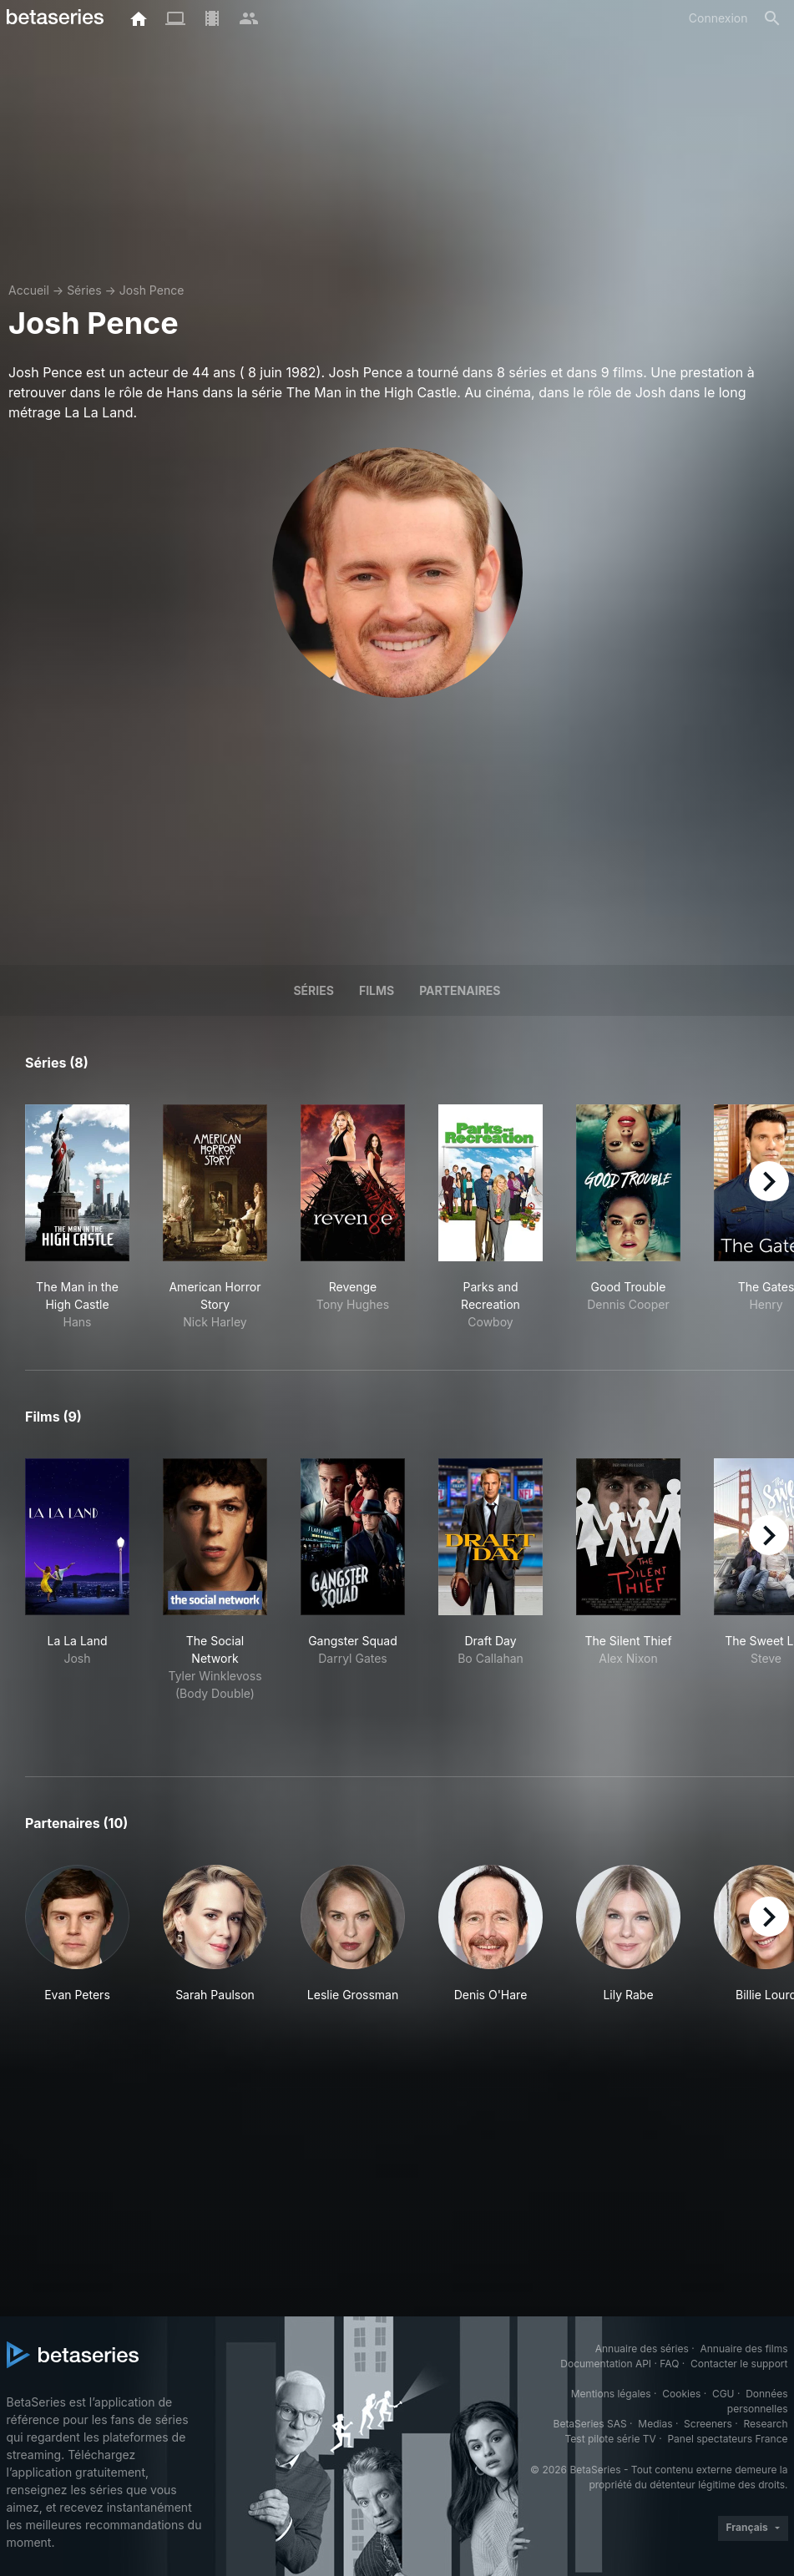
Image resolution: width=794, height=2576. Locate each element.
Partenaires (459, 990)
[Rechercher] (772, 18)
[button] (77, 1934)
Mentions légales (611, 2393)
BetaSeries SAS (590, 2423)
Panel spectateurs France (727, 2438)
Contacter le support (739, 2363)
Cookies (681, 2393)
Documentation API (605, 2363)
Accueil (28, 290)
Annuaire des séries (642, 2348)
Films (376, 990)
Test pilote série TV (610, 2438)
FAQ (669, 2363)
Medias (655, 2423)
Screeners (708, 2423)
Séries (84, 290)
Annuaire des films (743, 2348)
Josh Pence (151, 290)
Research (766, 2423)
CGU (723, 2393)
